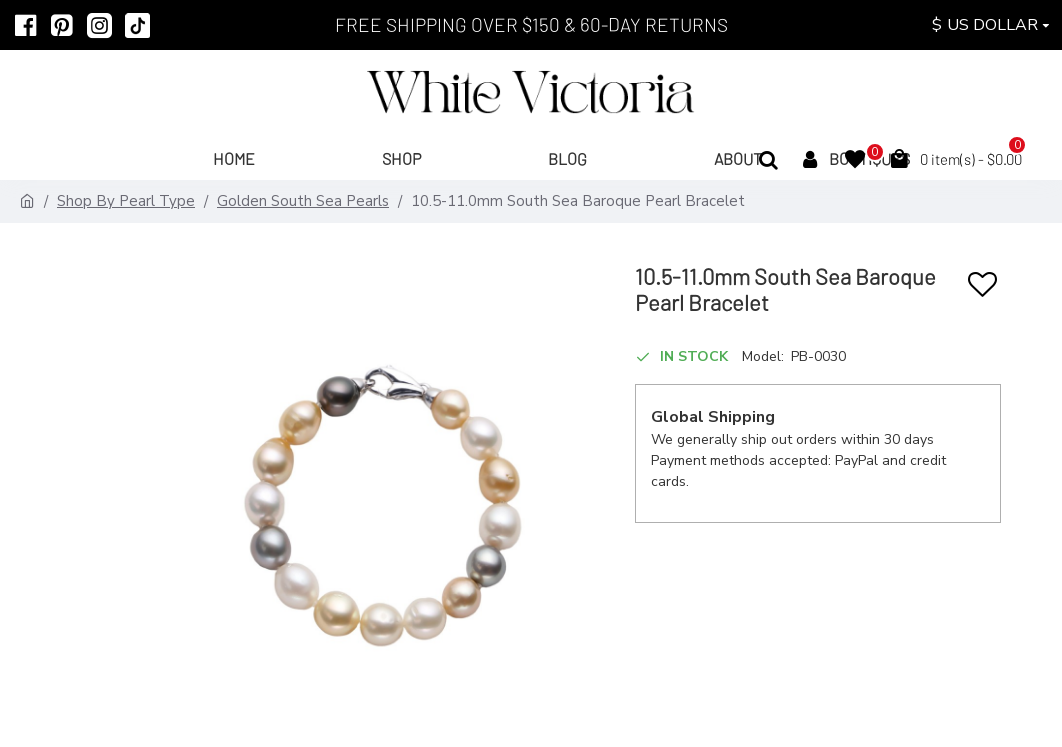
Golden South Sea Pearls (303, 201)
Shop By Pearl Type (126, 201)
